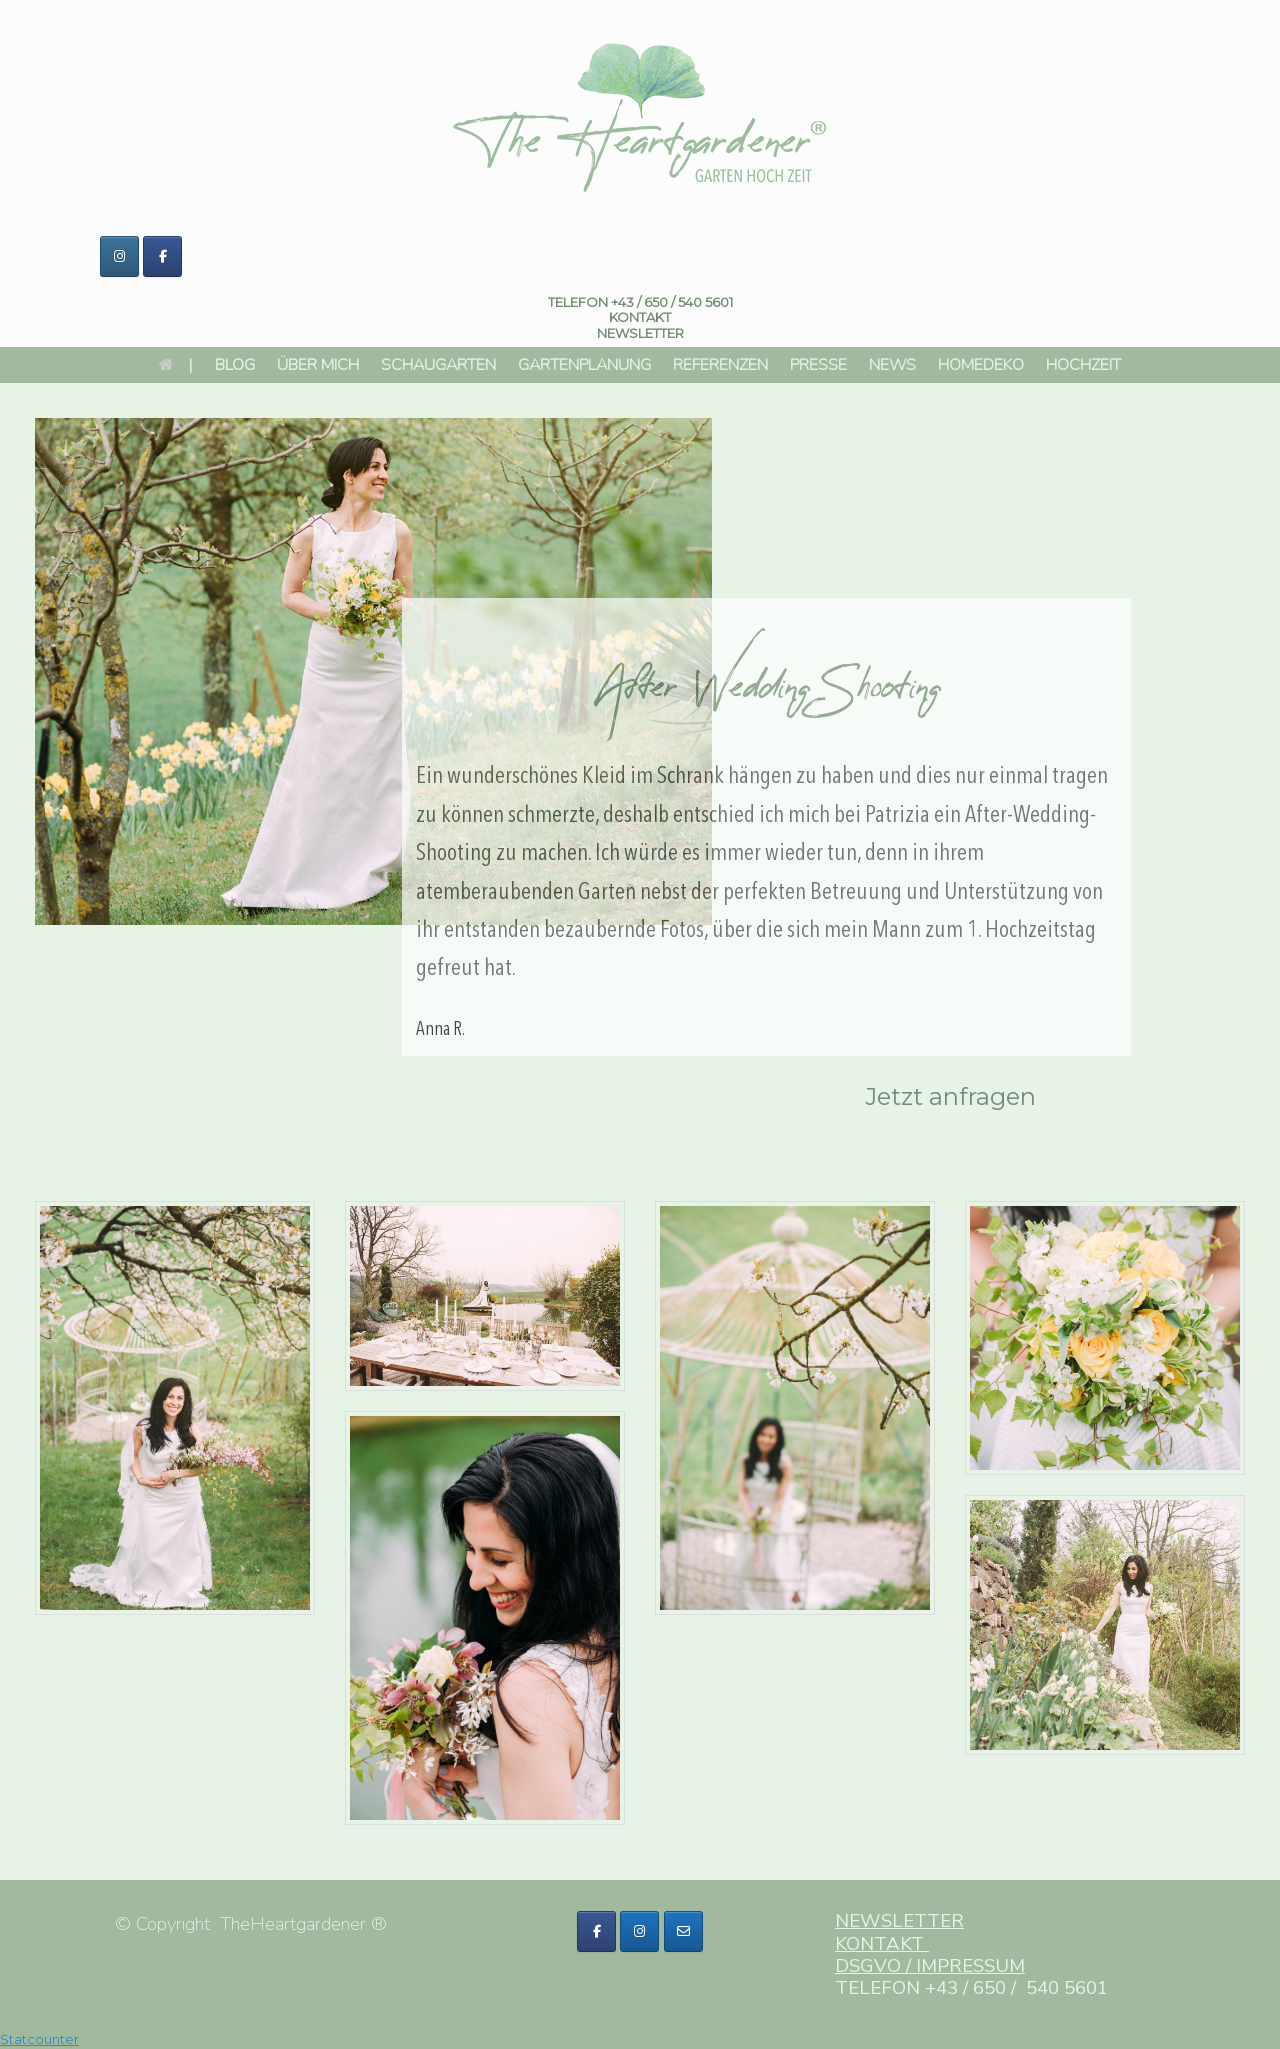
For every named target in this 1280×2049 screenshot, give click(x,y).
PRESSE (818, 365)
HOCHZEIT (1083, 365)
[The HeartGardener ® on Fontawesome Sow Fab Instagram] (639, 1931)
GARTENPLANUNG (584, 365)
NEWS (892, 365)
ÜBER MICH (318, 365)
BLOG (235, 365)
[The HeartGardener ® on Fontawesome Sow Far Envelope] (683, 1931)
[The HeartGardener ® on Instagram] (119, 256)
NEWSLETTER (899, 1921)
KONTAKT (640, 317)
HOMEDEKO (981, 365)
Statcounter (39, 2039)
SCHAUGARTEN (438, 365)
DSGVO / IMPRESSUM (930, 1966)
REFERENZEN (720, 365)
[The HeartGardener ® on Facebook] (162, 256)
